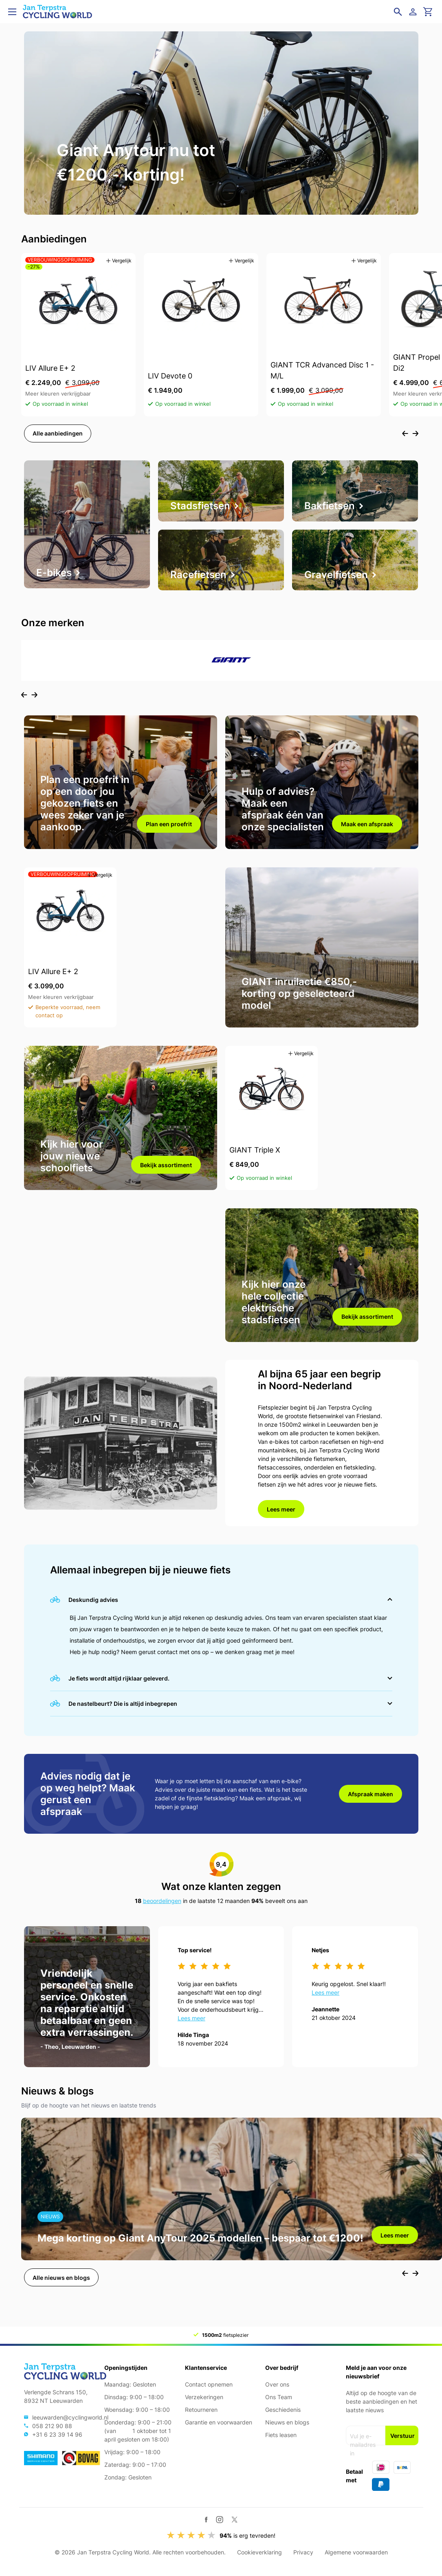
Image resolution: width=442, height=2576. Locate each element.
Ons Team (278, 2396)
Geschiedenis (283, 2409)
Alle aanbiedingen (58, 434)
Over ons (277, 2384)
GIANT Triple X (254, 1158)
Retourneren (201, 2409)
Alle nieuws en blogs (61, 2294)
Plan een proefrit (169, 829)
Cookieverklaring (259, 2552)
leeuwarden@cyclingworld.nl (70, 2417)
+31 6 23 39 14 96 (57, 2434)
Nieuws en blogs (287, 2422)
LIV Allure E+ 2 (50, 369)
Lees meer (281, 1520)
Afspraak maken (370, 1808)
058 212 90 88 (52, 2425)
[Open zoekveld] (398, 12)
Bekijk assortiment (166, 1173)
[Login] (414, 12)
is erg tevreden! (247, 2535)
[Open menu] (12, 12)
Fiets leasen (281, 2434)
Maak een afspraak (367, 829)
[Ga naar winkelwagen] (428, 12)
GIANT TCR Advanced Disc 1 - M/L (322, 372)
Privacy (303, 2552)
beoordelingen (162, 1916)
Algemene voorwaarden (356, 2552)
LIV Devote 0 (170, 377)
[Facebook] (206, 2520)
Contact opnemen (209, 2384)
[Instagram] (219, 2519)
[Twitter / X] (234, 2520)
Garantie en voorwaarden (218, 2422)
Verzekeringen (204, 2396)
